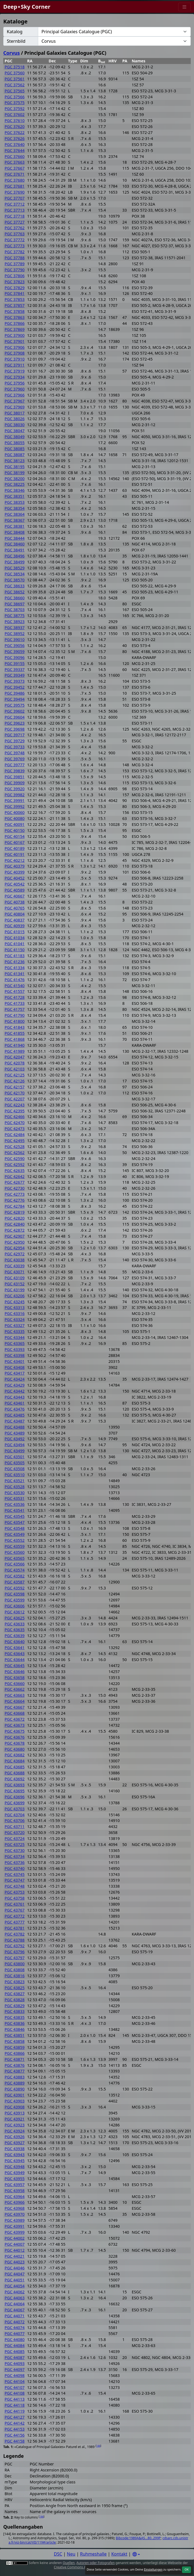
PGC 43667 (15, 1707)
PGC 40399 (15, 872)
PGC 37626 (15, 138)
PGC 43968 (15, 2208)
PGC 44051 (15, 2279)
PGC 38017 (15, 413)
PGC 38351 (15, 496)
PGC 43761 (15, 1904)
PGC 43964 (15, 2196)
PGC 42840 (15, 1224)
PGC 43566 (15, 1564)
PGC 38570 (15, 579)
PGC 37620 (15, 126)
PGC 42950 (15, 1242)
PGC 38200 (15, 478)
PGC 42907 (15, 1236)
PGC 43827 (15, 1993)
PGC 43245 (15, 1301)
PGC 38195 (15, 466)
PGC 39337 (15, 669)
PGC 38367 (15, 520)
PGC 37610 (15, 120)
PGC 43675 (15, 1731)
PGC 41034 (15, 937)
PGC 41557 (15, 991)
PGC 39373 (15, 681)
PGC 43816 (15, 1975)
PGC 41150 (15, 949)
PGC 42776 (15, 1200)
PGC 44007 (15, 2244)
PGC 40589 (15, 890)
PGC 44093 (15, 2363)
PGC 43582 (15, 1576)
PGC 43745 (15, 1874)
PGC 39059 (15, 651)
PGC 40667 (15, 896)
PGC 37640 (15, 144)
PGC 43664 (15, 1701)
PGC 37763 (15, 233)
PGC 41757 (15, 1009)
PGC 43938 (15, 2148)
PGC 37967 (15, 401)
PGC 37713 (15, 210)
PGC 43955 (15, 2178)
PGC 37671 (15, 174)
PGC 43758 (15, 1898)
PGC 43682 (15, 1754)
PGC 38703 (15, 609)
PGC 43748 (15, 1886)
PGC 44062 (15, 2291)
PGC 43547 (15, 1522)
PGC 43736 (15, 1862)
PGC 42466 (15, 1116)
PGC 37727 (15, 222)
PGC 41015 (15, 931)
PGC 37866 (15, 323)
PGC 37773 (15, 245)
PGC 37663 (15, 162)
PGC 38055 (15, 442)
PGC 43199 (15, 1289)
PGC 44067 (15, 2309)
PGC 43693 (15, 1784)
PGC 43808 (15, 1969)
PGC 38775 (15, 615)
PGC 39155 (15, 663)
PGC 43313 (15, 1307)
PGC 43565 (15, 1558)
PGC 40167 (15, 842)
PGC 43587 (15, 1582)
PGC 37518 (15, 66)
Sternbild (16, 41)
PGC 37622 (15, 132)
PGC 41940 (15, 1045)
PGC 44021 (15, 2256)
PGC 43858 (15, 2041)
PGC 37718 (15, 216)
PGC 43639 (15, 1635)
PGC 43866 (15, 2053)
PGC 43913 (15, 2113)
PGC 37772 (15, 239)
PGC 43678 (15, 1743)
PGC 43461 (15, 1403)
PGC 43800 (15, 1963)
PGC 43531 (15, 1498)
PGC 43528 (15, 1486)
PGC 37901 (15, 341)
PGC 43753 (15, 1892)
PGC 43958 (15, 2190)
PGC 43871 (15, 2059)
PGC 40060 (15, 812)
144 (98, 2445)
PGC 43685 (15, 1766)
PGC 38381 (15, 526)
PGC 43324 (15, 1319)
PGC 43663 (15, 1695)
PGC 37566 (15, 96)
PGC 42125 (15, 1075)
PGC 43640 (15, 1641)
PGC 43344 (15, 1337)
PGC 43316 (15, 1313)
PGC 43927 (15, 2142)
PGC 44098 (15, 2375)
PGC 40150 (15, 830)
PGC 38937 (15, 627)
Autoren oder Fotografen (95, 2562)
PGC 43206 (15, 1295)
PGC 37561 (15, 78)
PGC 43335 (15, 1331)
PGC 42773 (15, 1194)
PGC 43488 (15, 1427)
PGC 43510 (15, 1474)
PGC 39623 (15, 723)
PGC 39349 (15, 675)
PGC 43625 (15, 1617)
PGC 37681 (15, 186)
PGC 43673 (15, 1725)
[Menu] (184, 7)
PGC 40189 (15, 848)
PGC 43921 (15, 2119)
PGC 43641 (15, 1647)
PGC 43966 (15, 2202)
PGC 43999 (15, 2232)
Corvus (11, 53)
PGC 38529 (15, 567)
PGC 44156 (15, 2435)
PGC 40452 (15, 878)
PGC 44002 (15, 2238)
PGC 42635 (15, 1170)
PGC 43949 (15, 2172)
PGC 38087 (15, 454)
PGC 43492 (15, 1438)
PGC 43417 (15, 1373)
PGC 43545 (15, 1516)
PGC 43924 (15, 2131)
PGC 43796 (15, 1951)
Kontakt (119, 2554)
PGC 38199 (15, 472)
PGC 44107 (15, 2387)
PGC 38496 (15, 555)
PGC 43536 (15, 1504)
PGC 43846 (15, 2029)
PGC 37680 (15, 180)
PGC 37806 (15, 275)
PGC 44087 (15, 2357)
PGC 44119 (15, 2411)
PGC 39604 (15, 717)
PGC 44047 (15, 2273)
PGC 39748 (15, 752)
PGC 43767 (15, 1910)
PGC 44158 (15, 2441)
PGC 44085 (15, 2351)
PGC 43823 (15, 1981)
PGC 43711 (15, 1826)
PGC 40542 (15, 884)
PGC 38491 (15, 550)
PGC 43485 (15, 1415)
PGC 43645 (15, 1665)
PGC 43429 (15, 1385)
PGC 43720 (15, 1832)
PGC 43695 (15, 1790)
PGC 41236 (15, 961)
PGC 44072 (15, 2321)
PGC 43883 (15, 2077)
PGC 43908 (15, 2107)
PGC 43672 (15, 1719)
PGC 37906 (15, 347)
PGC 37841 (15, 293)
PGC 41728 (15, 997)
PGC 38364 (15, 514)
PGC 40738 (15, 902)
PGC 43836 (15, 2023)
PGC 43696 (15, 1796)
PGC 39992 (15, 806)
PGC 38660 (15, 597)
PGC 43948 (15, 2166)
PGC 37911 (15, 365)
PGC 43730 (15, 1850)
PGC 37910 (15, 359)
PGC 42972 (15, 1253)
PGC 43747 (15, 1880)
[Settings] (136, 2554)
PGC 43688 (15, 1772)
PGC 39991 (15, 800)
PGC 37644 (15, 150)
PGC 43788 (15, 1940)
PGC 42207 (15, 1098)
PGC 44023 (15, 2261)
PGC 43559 (15, 1546)
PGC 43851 (15, 2035)
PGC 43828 (15, 1999)
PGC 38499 (15, 561)
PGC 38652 (15, 591)
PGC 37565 (15, 90)
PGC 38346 (15, 490)
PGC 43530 (15, 1492)
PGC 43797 (15, 1957)
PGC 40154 (15, 836)
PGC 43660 (15, 1683)
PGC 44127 (15, 2417)
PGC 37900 (15, 335)
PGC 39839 (15, 770)
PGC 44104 (15, 2381)
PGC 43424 (15, 1379)
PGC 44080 (15, 2339)
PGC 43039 (15, 1265)
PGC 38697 (15, 603)
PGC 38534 (15, 573)
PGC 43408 (15, 1367)
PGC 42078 (15, 1063)
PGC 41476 (15, 979)
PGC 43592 (15, 1588)
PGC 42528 (15, 1146)
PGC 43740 (15, 1868)
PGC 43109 (15, 1277)
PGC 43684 (15, 1760)
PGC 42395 (15, 1110)
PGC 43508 (15, 1468)
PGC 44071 (15, 2315)
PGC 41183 (15, 955)
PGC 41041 (15, 943)
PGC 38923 (15, 621)
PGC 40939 (15, 925)
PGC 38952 (15, 633)
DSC (58, 2554)
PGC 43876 (15, 2065)
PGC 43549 (15, 1534)
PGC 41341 (15, 973)
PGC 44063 (15, 2297)
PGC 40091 (15, 824)
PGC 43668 (15, 1713)
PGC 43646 (15, 1671)
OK (186, 2569)
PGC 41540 (15, 985)
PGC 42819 (15, 1212)
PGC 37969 (15, 407)
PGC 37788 (15, 257)
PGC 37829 (15, 287)
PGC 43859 (15, 2047)
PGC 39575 (15, 705)
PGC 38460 (15, 544)
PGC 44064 (15, 2303)
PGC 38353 (15, 502)
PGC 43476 (15, 1409)
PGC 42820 (15, 1218)
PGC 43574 (15, 1570)
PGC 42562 (15, 1152)
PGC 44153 (15, 2429)
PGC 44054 (15, 2285)
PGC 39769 (15, 758)
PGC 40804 (15, 914)
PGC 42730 (15, 1188)
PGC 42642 (15, 1176)
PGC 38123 (15, 460)
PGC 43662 (15, 1689)
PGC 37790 (15, 269)
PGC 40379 (15, 866)
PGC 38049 (15, 436)
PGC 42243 (15, 1104)
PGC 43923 (15, 2125)
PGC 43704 (15, 1814)
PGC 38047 (15, 430)
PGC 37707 (15, 198)
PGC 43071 (15, 1271)
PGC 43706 (15, 1820)
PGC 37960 (15, 389)
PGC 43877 (15, 2071)
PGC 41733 (15, 1003)
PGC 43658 (15, 1677)
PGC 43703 (15, 1808)
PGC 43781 (15, 1928)
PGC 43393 (15, 1349)
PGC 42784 (15, 1206)
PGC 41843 (15, 1027)
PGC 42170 (15, 1092)
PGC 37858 (15, 311)
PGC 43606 (15, 1606)
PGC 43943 (15, 2154)
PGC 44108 (15, 2393)
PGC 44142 (15, 2423)
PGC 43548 (15, 1528)
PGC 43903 (15, 2101)
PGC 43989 (15, 2220)
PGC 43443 (15, 1397)
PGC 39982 (15, 794)
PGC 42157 (15, 1086)
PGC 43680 (15, 1749)
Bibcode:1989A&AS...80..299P (138, 2538)
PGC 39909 (15, 782)
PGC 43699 (15, 1802)
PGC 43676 (15, 1737)
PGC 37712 (15, 204)
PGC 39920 (15, 788)
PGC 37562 (15, 84)
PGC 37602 (15, 114)
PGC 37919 (15, 371)
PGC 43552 (15, 1540)
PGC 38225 (15, 484)
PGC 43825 (15, 1987)
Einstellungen (153, 2569)
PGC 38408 (15, 532)
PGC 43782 (15, 1934)
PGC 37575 (15, 102)
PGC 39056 (15, 645)
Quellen (69, 2562)
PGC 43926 (15, 2136)
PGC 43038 (15, 1259)
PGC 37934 (15, 377)
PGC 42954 (15, 1247)
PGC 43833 (15, 2011)
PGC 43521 (15, 1480)
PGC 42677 (15, 1182)
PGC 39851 (15, 776)
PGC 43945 (15, 2160)
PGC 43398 (15, 1355)
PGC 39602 (15, 711)
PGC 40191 (15, 854)
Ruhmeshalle (93, 2554)
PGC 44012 (15, 2250)
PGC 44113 (15, 2399)
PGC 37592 (15, 108)
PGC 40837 (15, 920)
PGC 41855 (15, 1033)
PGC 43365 (15, 1343)
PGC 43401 (15, 1361)
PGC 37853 (15, 299)
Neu (71, 2554)
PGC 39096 (15, 657)
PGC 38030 (15, 424)
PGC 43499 (15, 1450)
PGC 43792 (15, 1945)
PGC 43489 (15, 1433)
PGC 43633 (15, 1623)
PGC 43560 (15, 1552)
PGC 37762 (15, 227)
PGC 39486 (15, 693)
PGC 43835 (15, 2017)
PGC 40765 (15, 908)
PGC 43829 (15, 2005)
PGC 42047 (15, 1057)
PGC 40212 (15, 860)
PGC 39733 (15, 746)
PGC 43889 (15, 2083)
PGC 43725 (15, 1844)
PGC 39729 (15, 740)
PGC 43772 (15, 1916)
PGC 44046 (15, 2267)
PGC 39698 (15, 729)
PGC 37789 (15, 263)
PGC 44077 (15, 2333)
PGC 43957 (15, 2184)
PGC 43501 (15, 1456)
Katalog (14, 32)
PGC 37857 (15, 305)
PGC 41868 (15, 1039)
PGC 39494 (15, 699)
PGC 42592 (15, 1164)
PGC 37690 (15, 192)
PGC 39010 (15, 639)
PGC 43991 (15, 2226)
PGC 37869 (15, 329)
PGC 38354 (15, 508)
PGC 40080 (15, 818)
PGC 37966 (15, 395)
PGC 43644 (15, 1659)
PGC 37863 (15, 317)
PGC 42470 (15, 1122)
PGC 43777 (15, 1922)
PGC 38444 (15, 538)
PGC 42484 (15, 1134)
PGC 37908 (15, 353)
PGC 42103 (15, 1069)
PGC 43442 (15, 1391)
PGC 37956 (15, 383)
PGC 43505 (15, 1462)
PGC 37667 (15, 168)
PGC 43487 (15, 1421)
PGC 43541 (15, 1510)
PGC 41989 (15, 1051)
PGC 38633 (15, 585)
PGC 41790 (15, 1015)
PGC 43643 (15, 1653)
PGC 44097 (15, 2369)
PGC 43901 (15, 2095)
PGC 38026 (15, 418)
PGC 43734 (15, 1856)
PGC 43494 (15, 1444)
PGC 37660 (15, 156)
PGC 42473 (15, 1128)
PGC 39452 (15, 687)
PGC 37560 (15, 72)
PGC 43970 (15, 2214)
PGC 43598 (15, 1594)
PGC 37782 (15, 251)
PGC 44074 (15, 2327)
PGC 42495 (15, 1140)
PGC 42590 (15, 1158)
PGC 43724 (15, 1838)
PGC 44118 (15, 2405)
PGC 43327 (15, 1325)
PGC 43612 (15, 1611)
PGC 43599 (15, 1600)
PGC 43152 (15, 1283)
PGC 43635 (15, 1629)
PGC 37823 (15, 281)
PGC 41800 (15, 1021)
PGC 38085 (15, 448)
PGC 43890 (15, 2089)
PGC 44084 (15, 2345)
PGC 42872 (15, 1230)
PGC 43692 (15, 1778)
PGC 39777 (15, 764)
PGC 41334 (15, 967)
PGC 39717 (15, 734)
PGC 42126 (15, 1080)
